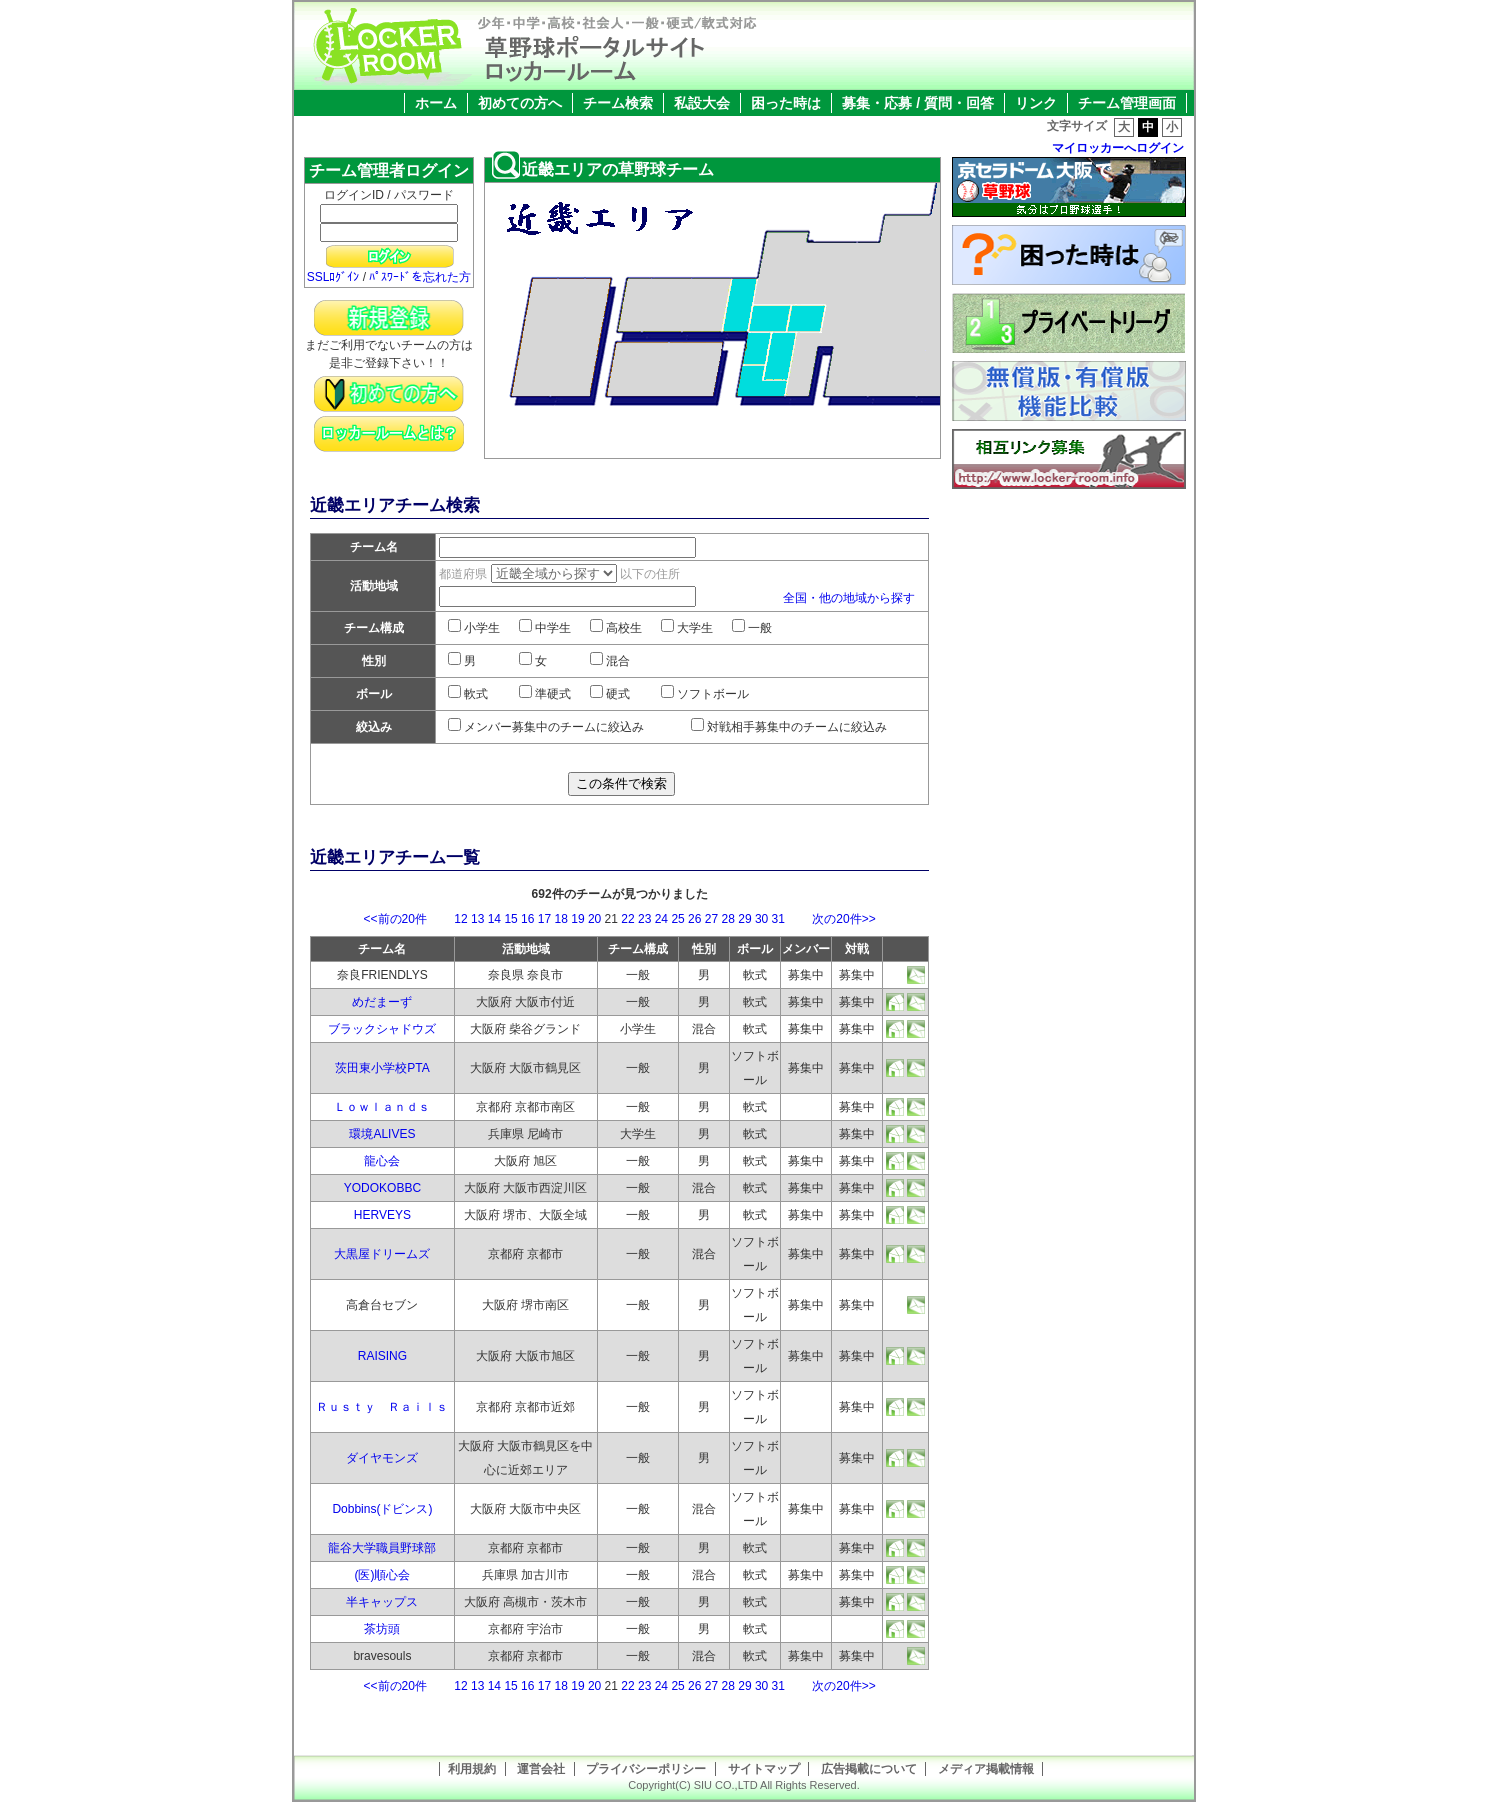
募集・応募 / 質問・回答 (918, 103)
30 (761, 919)
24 (661, 919)
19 (577, 919)
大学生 (687, 628)
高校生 (616, 628)
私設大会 (702, 103)
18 (561, 919)
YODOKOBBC (382, 1188)
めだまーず (382, 1002)
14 (494, 919)
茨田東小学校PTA (382, 1068)
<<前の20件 (407, 919)
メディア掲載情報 (986, 1769)
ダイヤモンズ (382, 1458)
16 (527, 919)
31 (778, 919)
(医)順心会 (382, 1575)
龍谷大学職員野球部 (382, 1548)
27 (711, 919)
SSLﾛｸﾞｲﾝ (333, 277)
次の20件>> (831, 919)
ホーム (436, 103)
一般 (752, 628)
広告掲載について (869, 1769)
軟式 (468, 694)
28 (728, 919)
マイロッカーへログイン (1118, 148)
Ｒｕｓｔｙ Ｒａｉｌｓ (382, 1407)
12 (460, 919)
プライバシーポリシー (646, 1769)
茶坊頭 (382, 1629)
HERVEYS (382, 1215)
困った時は (786, 103)
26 (694, 919)
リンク (1036, 103)
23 (644, 919)
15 (510, 919)
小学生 (474, 628)
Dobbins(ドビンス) (382, 1509)
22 (627, 919)
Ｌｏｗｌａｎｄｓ (382, 1107)
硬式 (610, 694)
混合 (610, 661)
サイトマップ (764, 1769)
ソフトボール (705, 694)
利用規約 (472, 1769)
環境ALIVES (382, 1134)
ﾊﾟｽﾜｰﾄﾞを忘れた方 (420, 277)
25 (677, 919)
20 (594, 919)
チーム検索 (618, 103)
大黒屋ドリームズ (382, 1254)
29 (744, 919)
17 (544, 919)
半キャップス (382, 1602)
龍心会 (382, 1161)
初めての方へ (520, 103)
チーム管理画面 (1127, 103)
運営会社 (541, 1769)
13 (477, 919)
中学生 (545, 628)
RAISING (382, 1356)
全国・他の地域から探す (849, 598)
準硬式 (545, 694)
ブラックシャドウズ (382, 1029)
